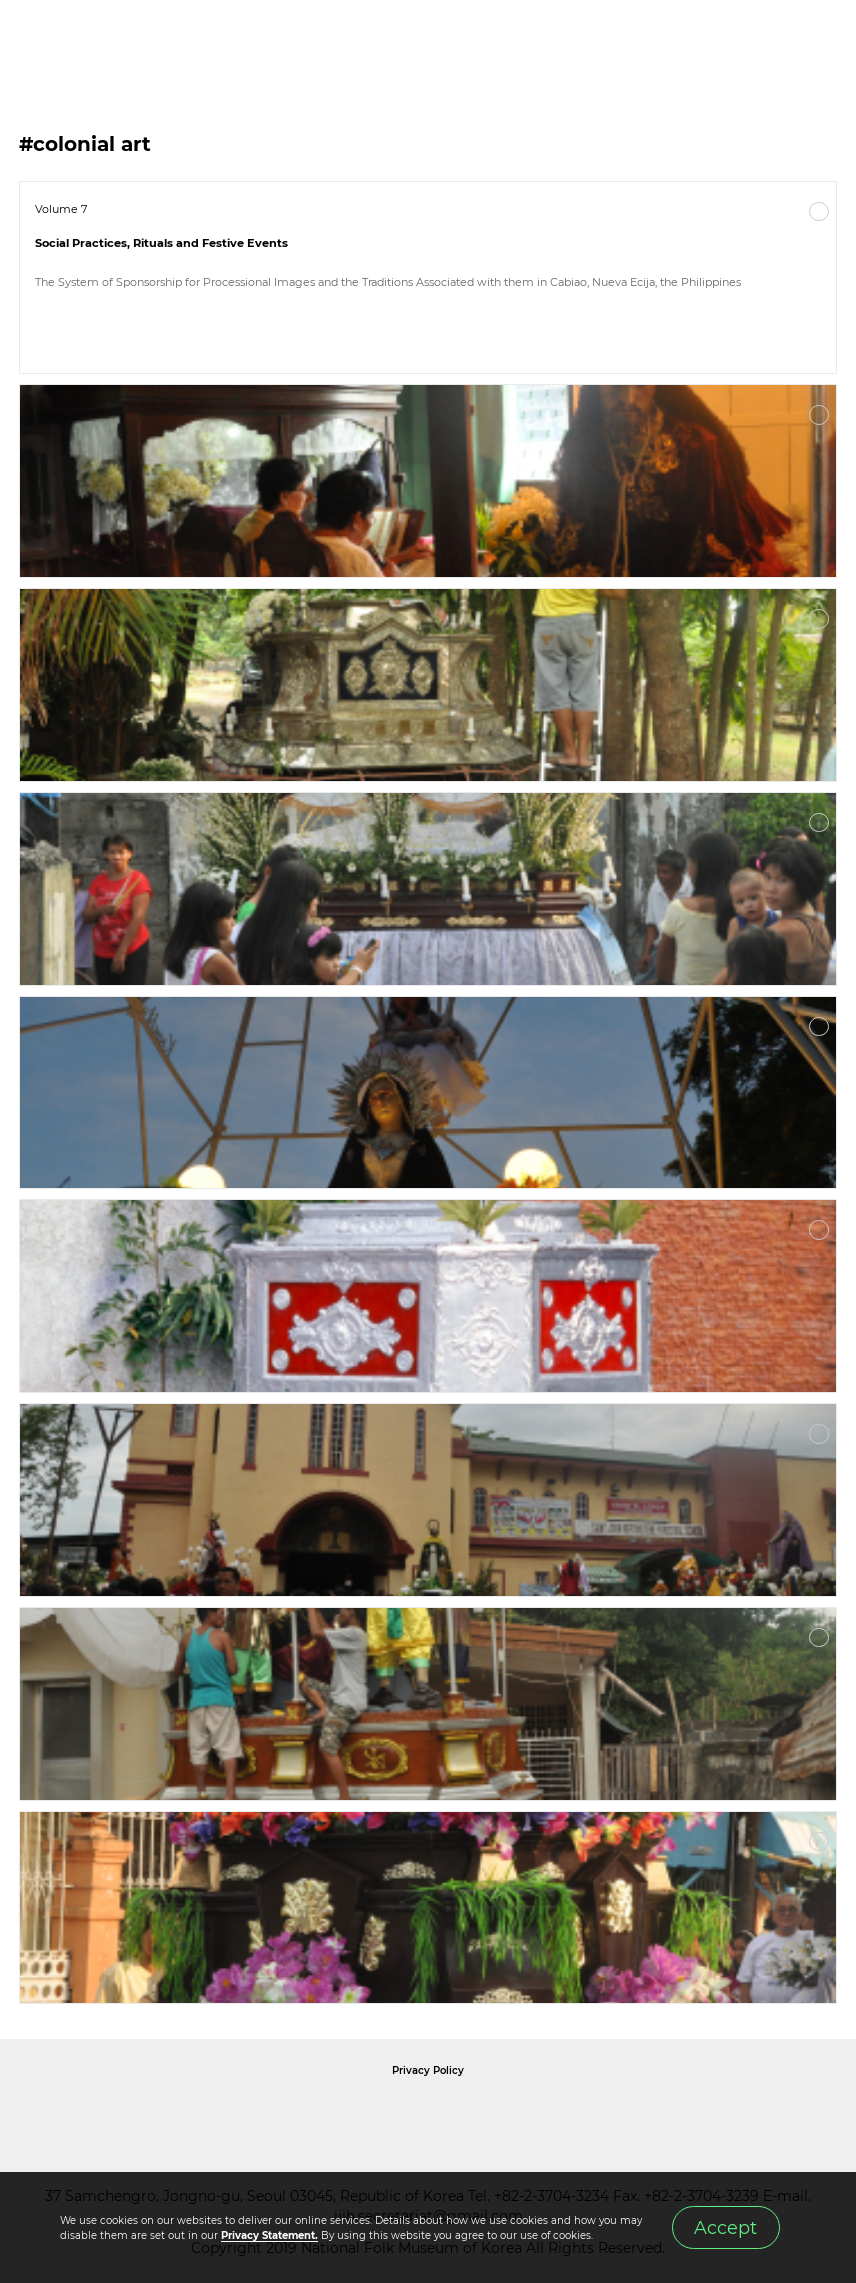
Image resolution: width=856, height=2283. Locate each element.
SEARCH (776, 41)
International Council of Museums (469, 2116)
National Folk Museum (258, 2116)
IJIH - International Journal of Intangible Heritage (120, 41)
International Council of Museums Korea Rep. (644, 2116)
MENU (821, 41)
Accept (725, 2227)
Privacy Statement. (269, 2235)
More (819, 212)
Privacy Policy (428, 2070)
